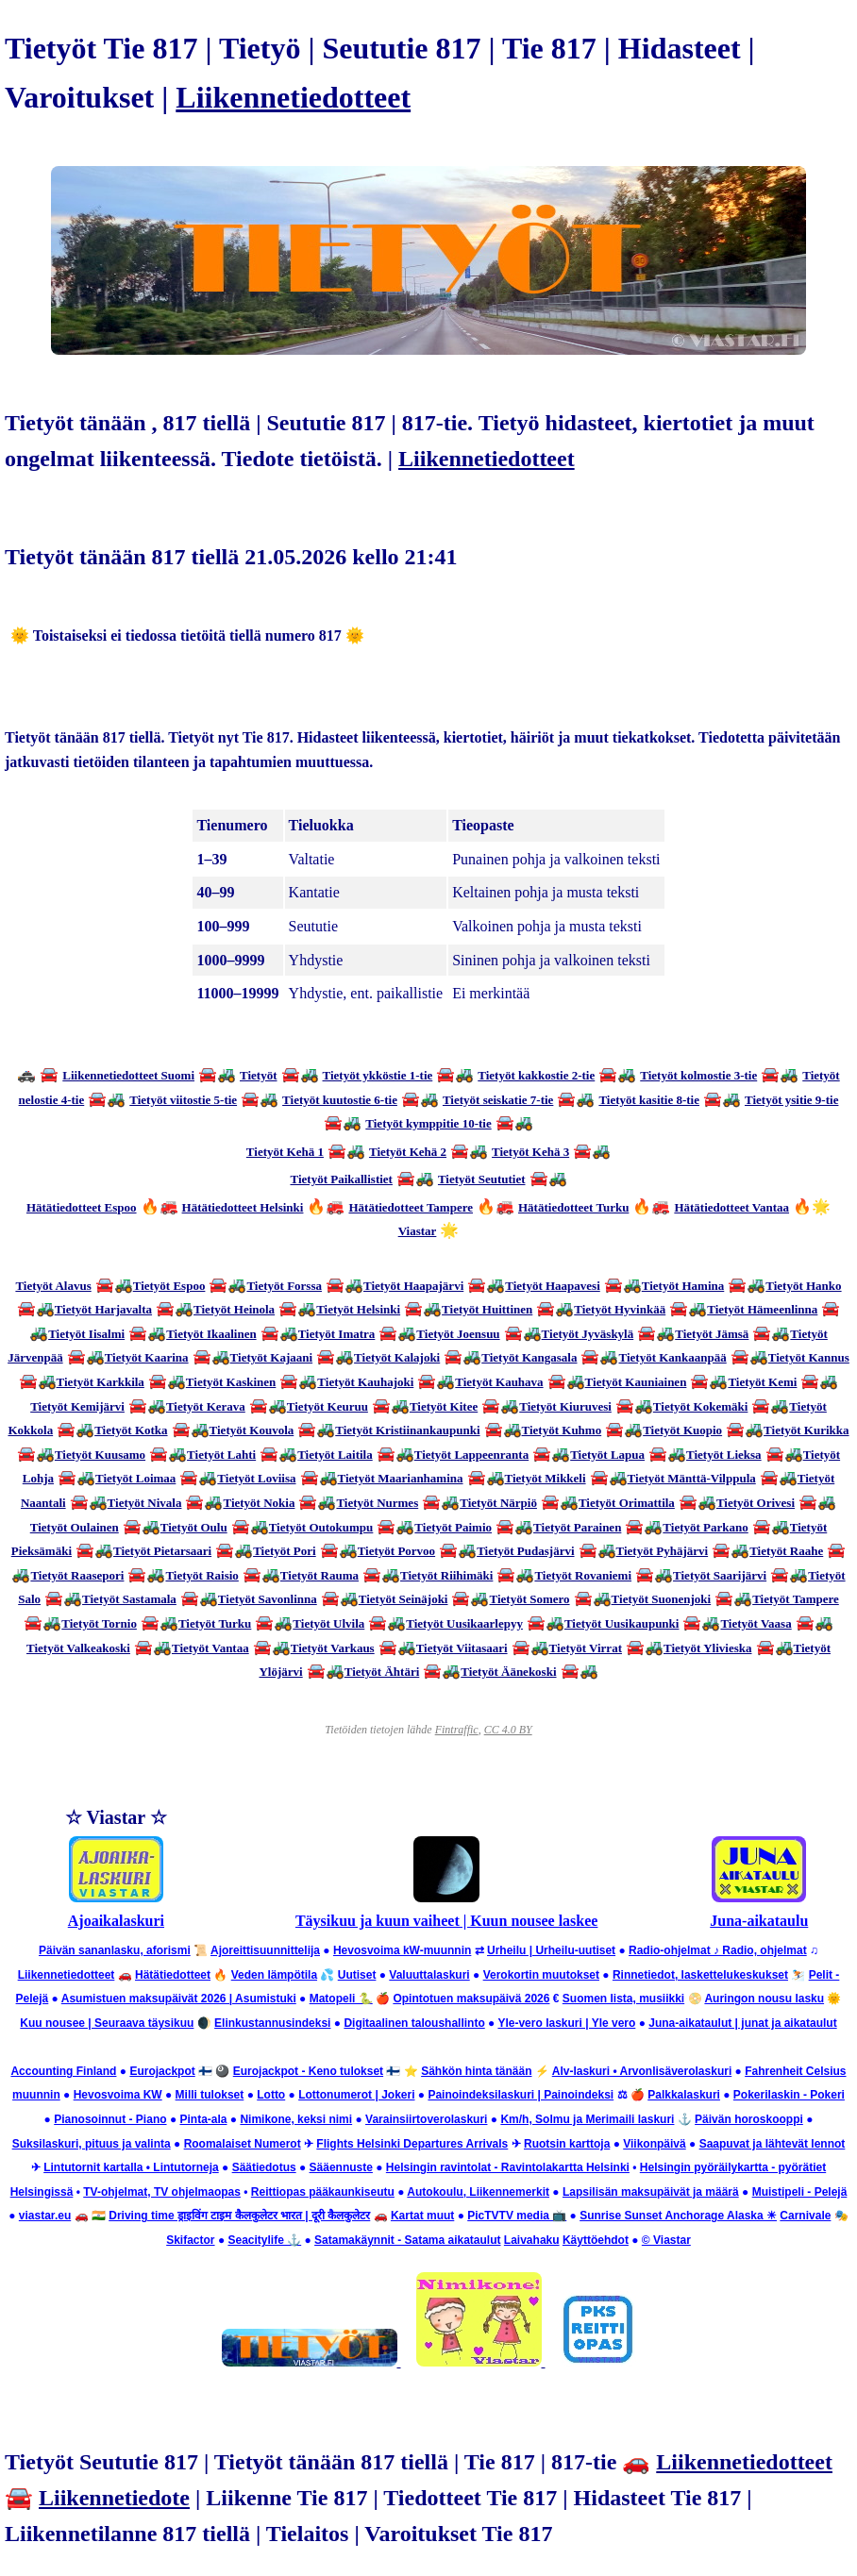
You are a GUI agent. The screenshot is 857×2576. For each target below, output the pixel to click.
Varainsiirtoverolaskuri (426, 2119)
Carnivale (805, 2215)
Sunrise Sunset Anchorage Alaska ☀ (678, 2215)
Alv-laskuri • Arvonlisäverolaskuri (642, 2071)
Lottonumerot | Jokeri (356, 2094)
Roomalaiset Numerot (242, 2143)
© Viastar (666, 2240)
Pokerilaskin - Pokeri (789, 2094)
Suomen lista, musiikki (623, 1998)
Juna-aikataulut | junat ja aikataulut (742, 2023)
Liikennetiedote (114, 2497)
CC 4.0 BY (508, 1729)
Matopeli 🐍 (341, 1998)
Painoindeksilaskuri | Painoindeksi (520, 2094)
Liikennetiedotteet (293, 97)
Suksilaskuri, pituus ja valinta (91, 2143)
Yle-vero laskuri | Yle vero (566, 2023)
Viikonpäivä (654, 2143)
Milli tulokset (210, 2094)
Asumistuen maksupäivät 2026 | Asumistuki (178, 1998)
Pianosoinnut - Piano (110, 2119)
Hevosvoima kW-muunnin (402, 1950)
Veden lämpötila (274, 1975)
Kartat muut (422, 2215)
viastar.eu (45, 2215)
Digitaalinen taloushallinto (414, 2023)
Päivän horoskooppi (749, 2119)
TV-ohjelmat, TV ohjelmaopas (162, 2192)
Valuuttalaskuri (429, 1975)
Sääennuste (341, 2167)
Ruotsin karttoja (567, 2143)
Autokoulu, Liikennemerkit (478, 2192)
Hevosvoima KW (118, 2094)
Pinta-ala (203, 2119)
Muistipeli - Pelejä (800, 2192)
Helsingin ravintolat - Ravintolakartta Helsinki (508, 2167)
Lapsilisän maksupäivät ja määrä (651, 2192)
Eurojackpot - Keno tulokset (308, 2071)
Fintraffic (457, 1729)
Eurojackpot (161, 2071)
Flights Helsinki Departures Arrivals (412, 2143)
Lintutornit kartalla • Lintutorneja (131, 2167)
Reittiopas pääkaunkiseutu (323, 2192)
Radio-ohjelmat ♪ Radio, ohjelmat (718, 1950)
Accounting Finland (63, 2071)
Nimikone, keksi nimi (296, 2119)
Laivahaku (532, 2240)
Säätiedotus (264, 2167)
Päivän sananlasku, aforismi (115, 1950)
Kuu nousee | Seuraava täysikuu (106, 2023)
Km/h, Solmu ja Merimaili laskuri (587, 2119)
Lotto (271, 2094)
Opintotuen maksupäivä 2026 (471, 1998)
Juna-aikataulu (759, 1921)
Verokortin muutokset (541, 1975)
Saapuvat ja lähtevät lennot (772, 2143)
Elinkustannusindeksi (272, 2023)
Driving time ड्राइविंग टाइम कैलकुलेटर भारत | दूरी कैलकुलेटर (239, 2215)
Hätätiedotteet (172, 1975)
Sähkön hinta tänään (476, 2071)
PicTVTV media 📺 (516, 2215)
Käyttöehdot (596, 2240)
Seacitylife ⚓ (264, 2240)
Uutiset (357, 1975)
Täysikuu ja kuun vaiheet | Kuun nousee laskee (446, 1921)
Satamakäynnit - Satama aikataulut (407, 2240)
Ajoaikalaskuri (116, 1921)
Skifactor (190, 2240)
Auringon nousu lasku (764, 1998)
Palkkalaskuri (683, 2094)
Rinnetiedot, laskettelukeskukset (700, 1975)
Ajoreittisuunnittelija (265, 1950)
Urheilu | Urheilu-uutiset (551, 1950)
